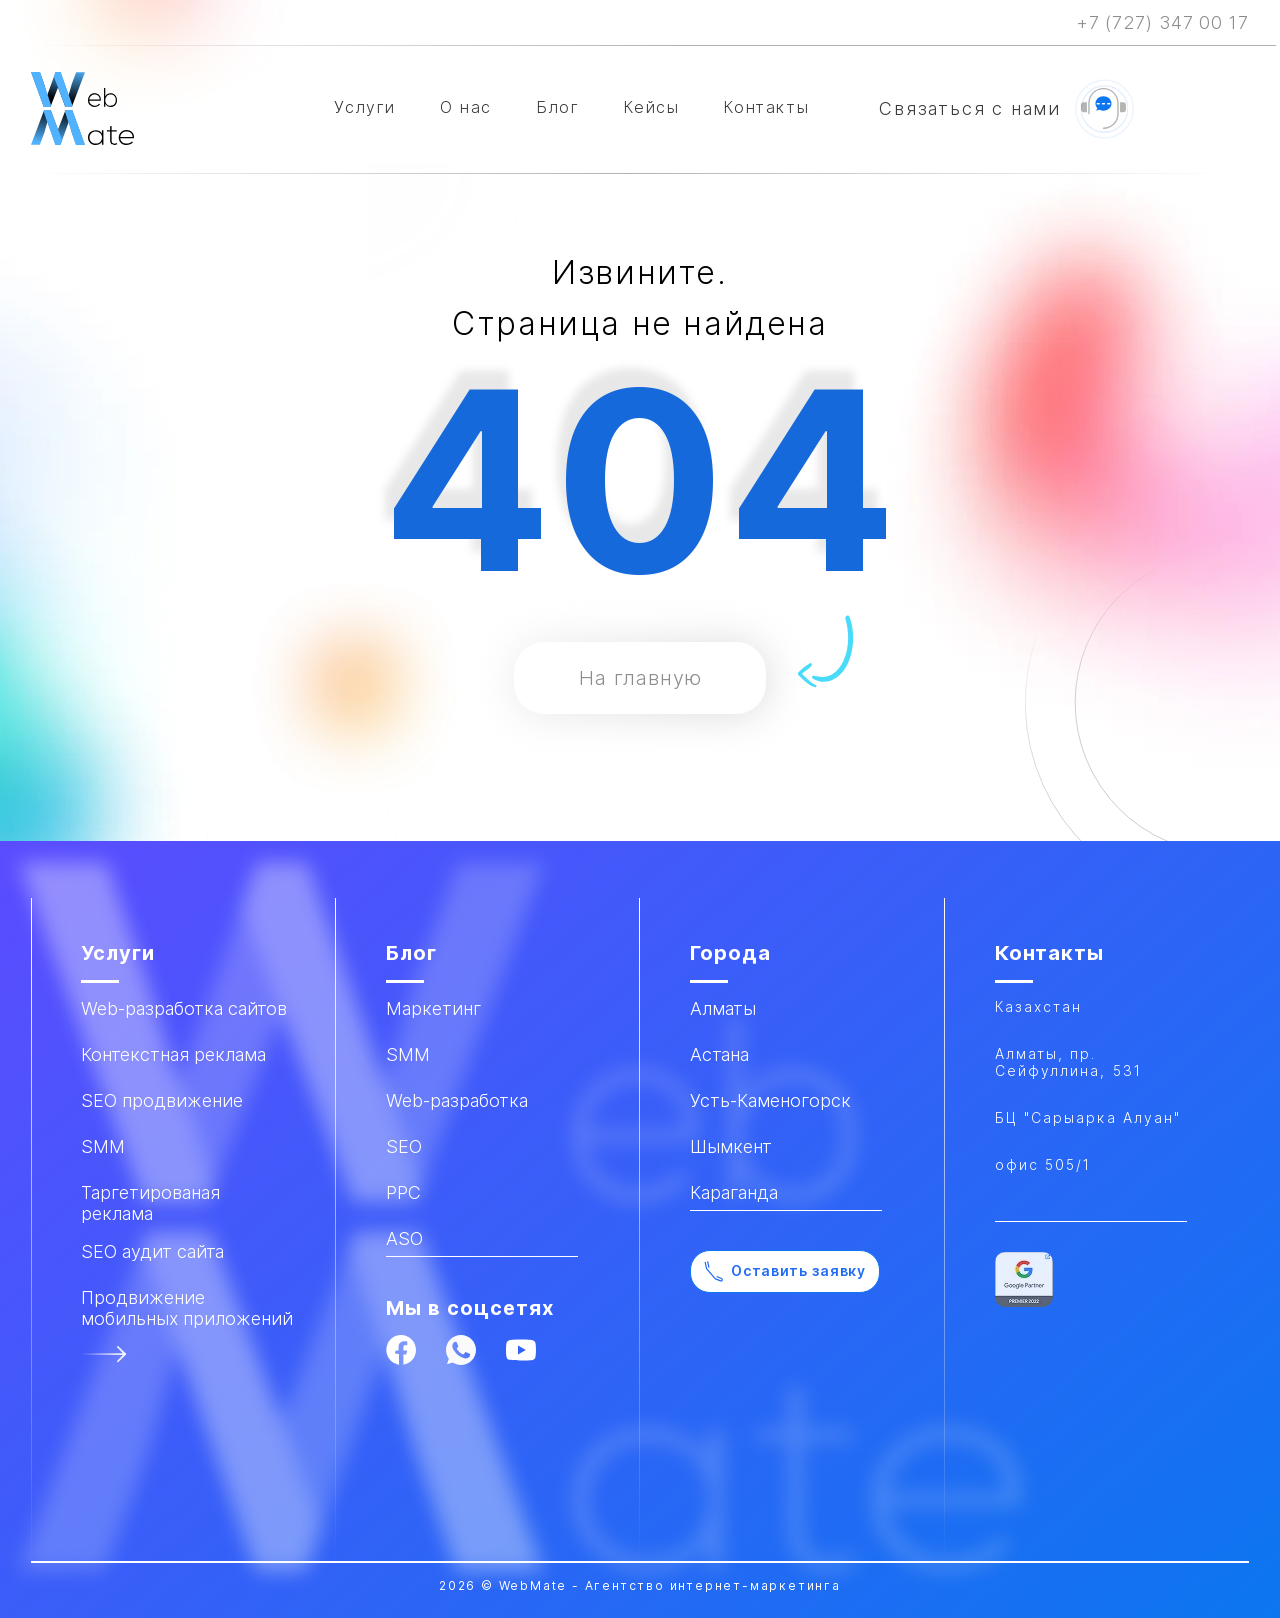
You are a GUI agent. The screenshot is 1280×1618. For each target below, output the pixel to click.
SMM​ (103, 1146)
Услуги (365, 107)
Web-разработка (457, 1100)
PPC (403, 1192)
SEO (404, 1146)
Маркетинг (434, 1008)
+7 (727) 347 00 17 (1162, 22)
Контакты (766, 107)
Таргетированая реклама (150, 1203)
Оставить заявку (785, 1271)
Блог (557, 107)
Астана (719, 1054)
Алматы (723, 1008)
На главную (640, 678)
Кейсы (651, 107)
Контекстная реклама (173, 1054)
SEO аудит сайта (152, 1251)
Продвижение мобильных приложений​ (187, 1308)
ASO (404, 1238)
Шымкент (731, 1146)
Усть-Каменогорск (770, 1100)
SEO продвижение (162, 1100)
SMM (408, 1054)
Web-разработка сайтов (184, 1008)
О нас (466, 107)
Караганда (734, 1192)
